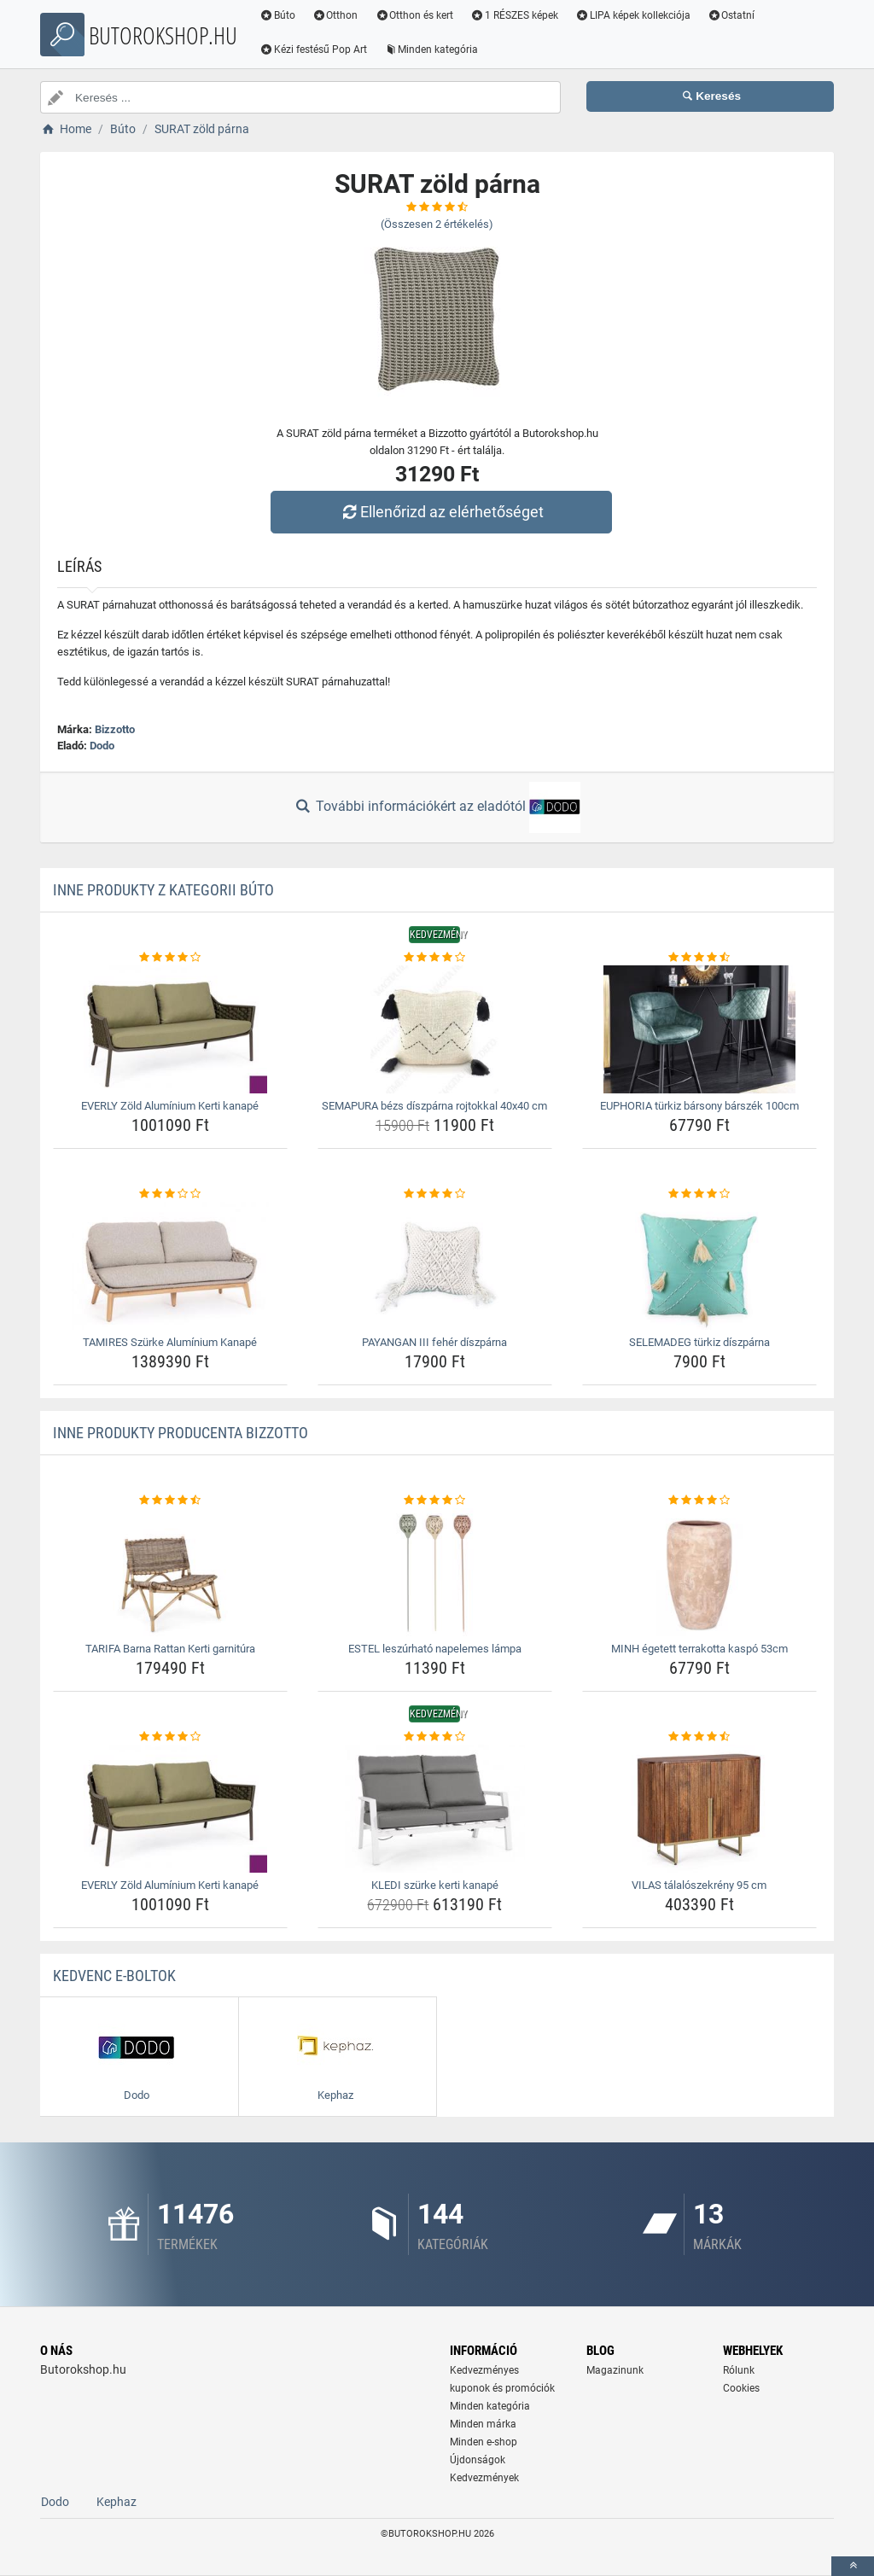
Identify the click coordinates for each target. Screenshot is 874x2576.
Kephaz (116, 2502)
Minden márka (483, 2424)
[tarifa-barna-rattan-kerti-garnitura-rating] (170, 1500)
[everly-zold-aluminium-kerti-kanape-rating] (170, 957)
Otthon (335, 15)
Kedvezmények (484, 2478)
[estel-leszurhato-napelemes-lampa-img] (434, 1572)
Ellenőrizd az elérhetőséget (441, 511)
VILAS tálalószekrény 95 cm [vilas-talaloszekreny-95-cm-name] (699, 1885)
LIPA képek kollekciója (632, 15)
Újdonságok (477, 2460)
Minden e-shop (483, 2442)
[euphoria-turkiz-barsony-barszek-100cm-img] (699, 1029)
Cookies (741, 2388)
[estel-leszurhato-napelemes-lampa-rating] (434, 1500)
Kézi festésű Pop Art (313, 49)
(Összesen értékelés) (437, 224)
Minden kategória (431, 49)
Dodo (102, 745)
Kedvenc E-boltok (114, 1975)
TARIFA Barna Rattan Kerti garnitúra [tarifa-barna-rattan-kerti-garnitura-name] (170, 1648)
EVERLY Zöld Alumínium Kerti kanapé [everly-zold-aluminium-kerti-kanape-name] (170, 1105)
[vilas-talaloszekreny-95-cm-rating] (699, 1737)
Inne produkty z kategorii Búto (163, 890)
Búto (277, 15)
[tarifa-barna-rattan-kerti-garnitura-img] (170, 1572)
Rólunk (739, 2370)
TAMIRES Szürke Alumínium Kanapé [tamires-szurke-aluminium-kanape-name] (170, 1342)
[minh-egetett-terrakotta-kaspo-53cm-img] (699, 1572)
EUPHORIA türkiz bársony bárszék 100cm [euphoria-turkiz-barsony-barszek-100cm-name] (699, 1105)
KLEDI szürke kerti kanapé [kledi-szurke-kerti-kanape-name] (434, 1885)
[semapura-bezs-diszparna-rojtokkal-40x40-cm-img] (434, 1029)
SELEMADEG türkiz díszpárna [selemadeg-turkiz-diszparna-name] (699, 1342)
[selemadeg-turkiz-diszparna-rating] (699, 1194)
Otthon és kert (415, 15)
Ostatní (731, 15)
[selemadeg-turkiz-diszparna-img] (699, 1266)
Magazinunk (615, 2370)
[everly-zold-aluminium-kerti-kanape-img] (170, 1029)
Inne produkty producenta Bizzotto (180, 1433)
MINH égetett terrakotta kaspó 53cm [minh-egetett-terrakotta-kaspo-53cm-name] (699, 1648)
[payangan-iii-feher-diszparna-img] (434, 1266)
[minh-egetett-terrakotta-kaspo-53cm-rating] (699, 1500)
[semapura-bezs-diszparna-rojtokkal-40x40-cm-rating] (434, 957)
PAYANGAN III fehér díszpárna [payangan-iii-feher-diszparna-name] (434, 1342)
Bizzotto (115, 729)
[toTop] (852, 2566)
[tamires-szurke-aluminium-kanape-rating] (170, 1194)
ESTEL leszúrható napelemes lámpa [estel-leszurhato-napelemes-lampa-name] (434, 1648)
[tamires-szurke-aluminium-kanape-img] (170, 1266)
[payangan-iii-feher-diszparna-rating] (434, 1194)
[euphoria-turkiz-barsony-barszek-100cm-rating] (699, 957)
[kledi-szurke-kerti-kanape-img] (434, 1809)
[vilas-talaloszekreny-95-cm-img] (699, 1809)
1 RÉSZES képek (514, 15)
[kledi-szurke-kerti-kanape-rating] (434, 1737)
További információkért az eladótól (437, 807)
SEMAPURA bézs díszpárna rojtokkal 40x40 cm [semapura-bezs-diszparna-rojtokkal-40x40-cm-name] (434, 1105)
